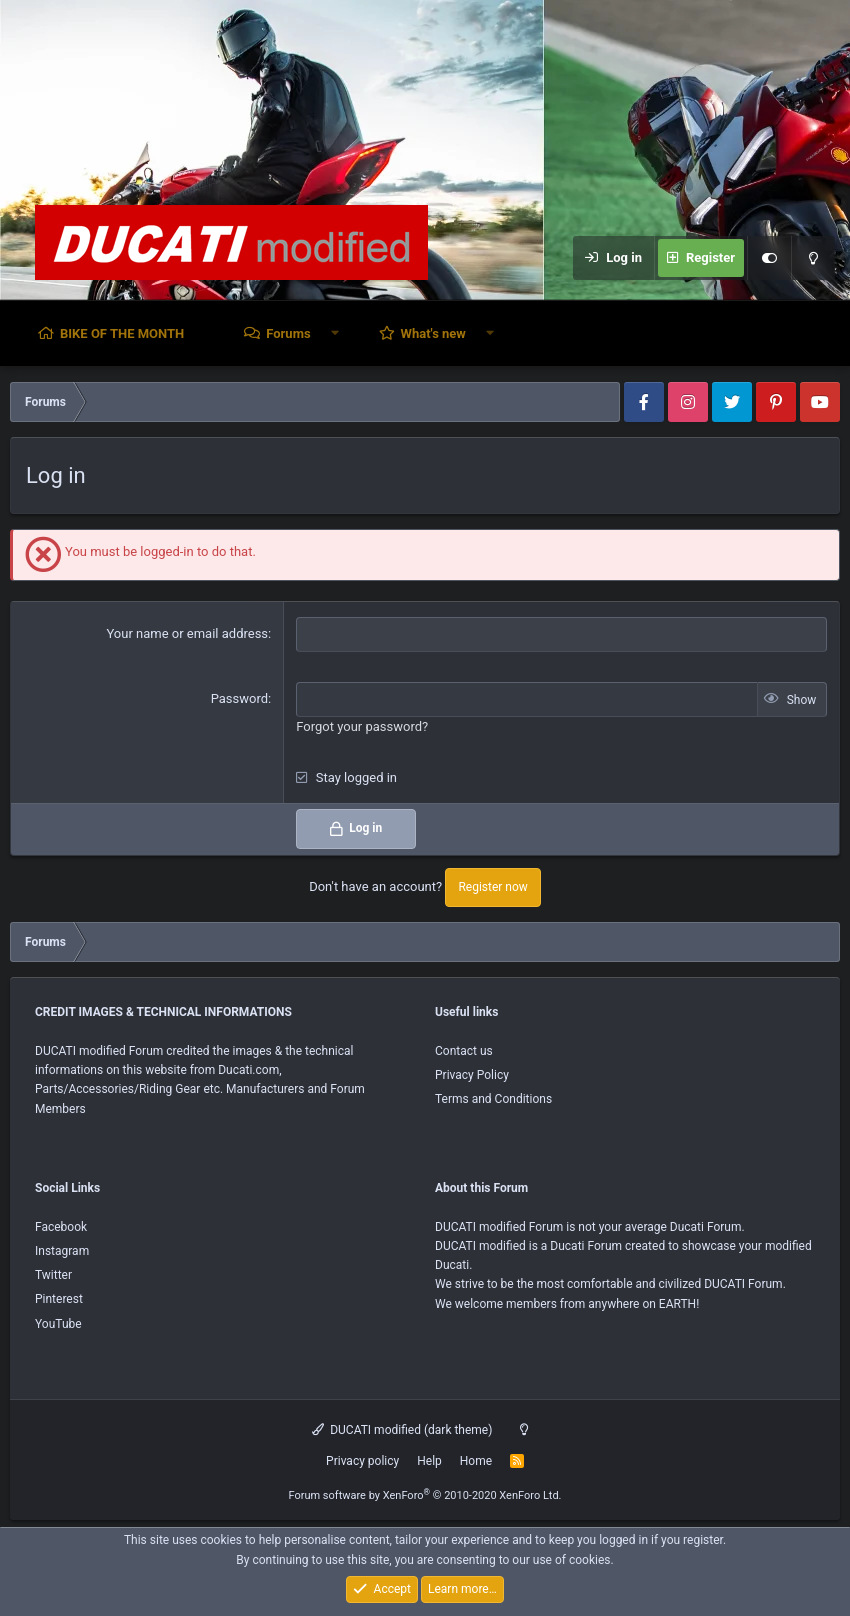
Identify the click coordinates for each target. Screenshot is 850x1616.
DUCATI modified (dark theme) (402, 1430)
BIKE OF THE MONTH (122, 333)
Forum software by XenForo (424, 1495)
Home (476, 1461)
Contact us (464, 1051)
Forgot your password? (362, 726)
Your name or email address (187, 633)
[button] (335, 333)
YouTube (58, 1324)
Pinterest (59, 1299)
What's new (433, 333)
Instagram (62, 1251)
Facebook (61, 1227)
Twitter (53, 1275)
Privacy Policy (472, 1075)
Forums (288, 333)
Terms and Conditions (493, 1099)
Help (429, 1461)
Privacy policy (362, 1461)
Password (239, 698)
